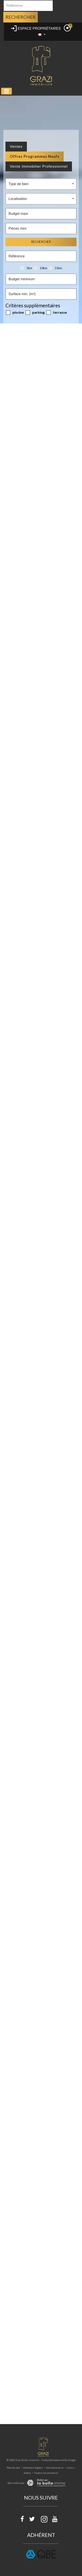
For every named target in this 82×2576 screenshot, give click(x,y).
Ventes (16, 147)
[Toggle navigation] (6, 91)
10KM (40, 268)
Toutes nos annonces (46, 2472)
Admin (27, 2472)
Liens (70, 2467)
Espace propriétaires (36, 28)
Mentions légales (33, 2467)
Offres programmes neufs (34, 156)
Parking (35, 312)
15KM (55, 268)
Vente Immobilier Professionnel (39, 166)
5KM (26, 268)
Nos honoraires (55, 2467)
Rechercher (20, 17)
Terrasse (56, 312)
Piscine (15, 312)
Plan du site (13, 2467)
